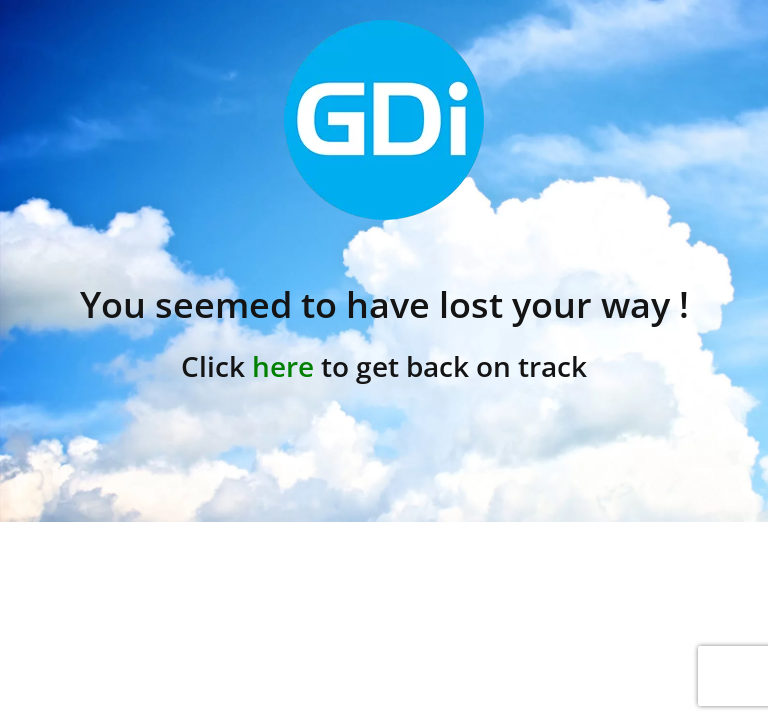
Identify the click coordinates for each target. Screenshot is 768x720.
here (283, 366)
